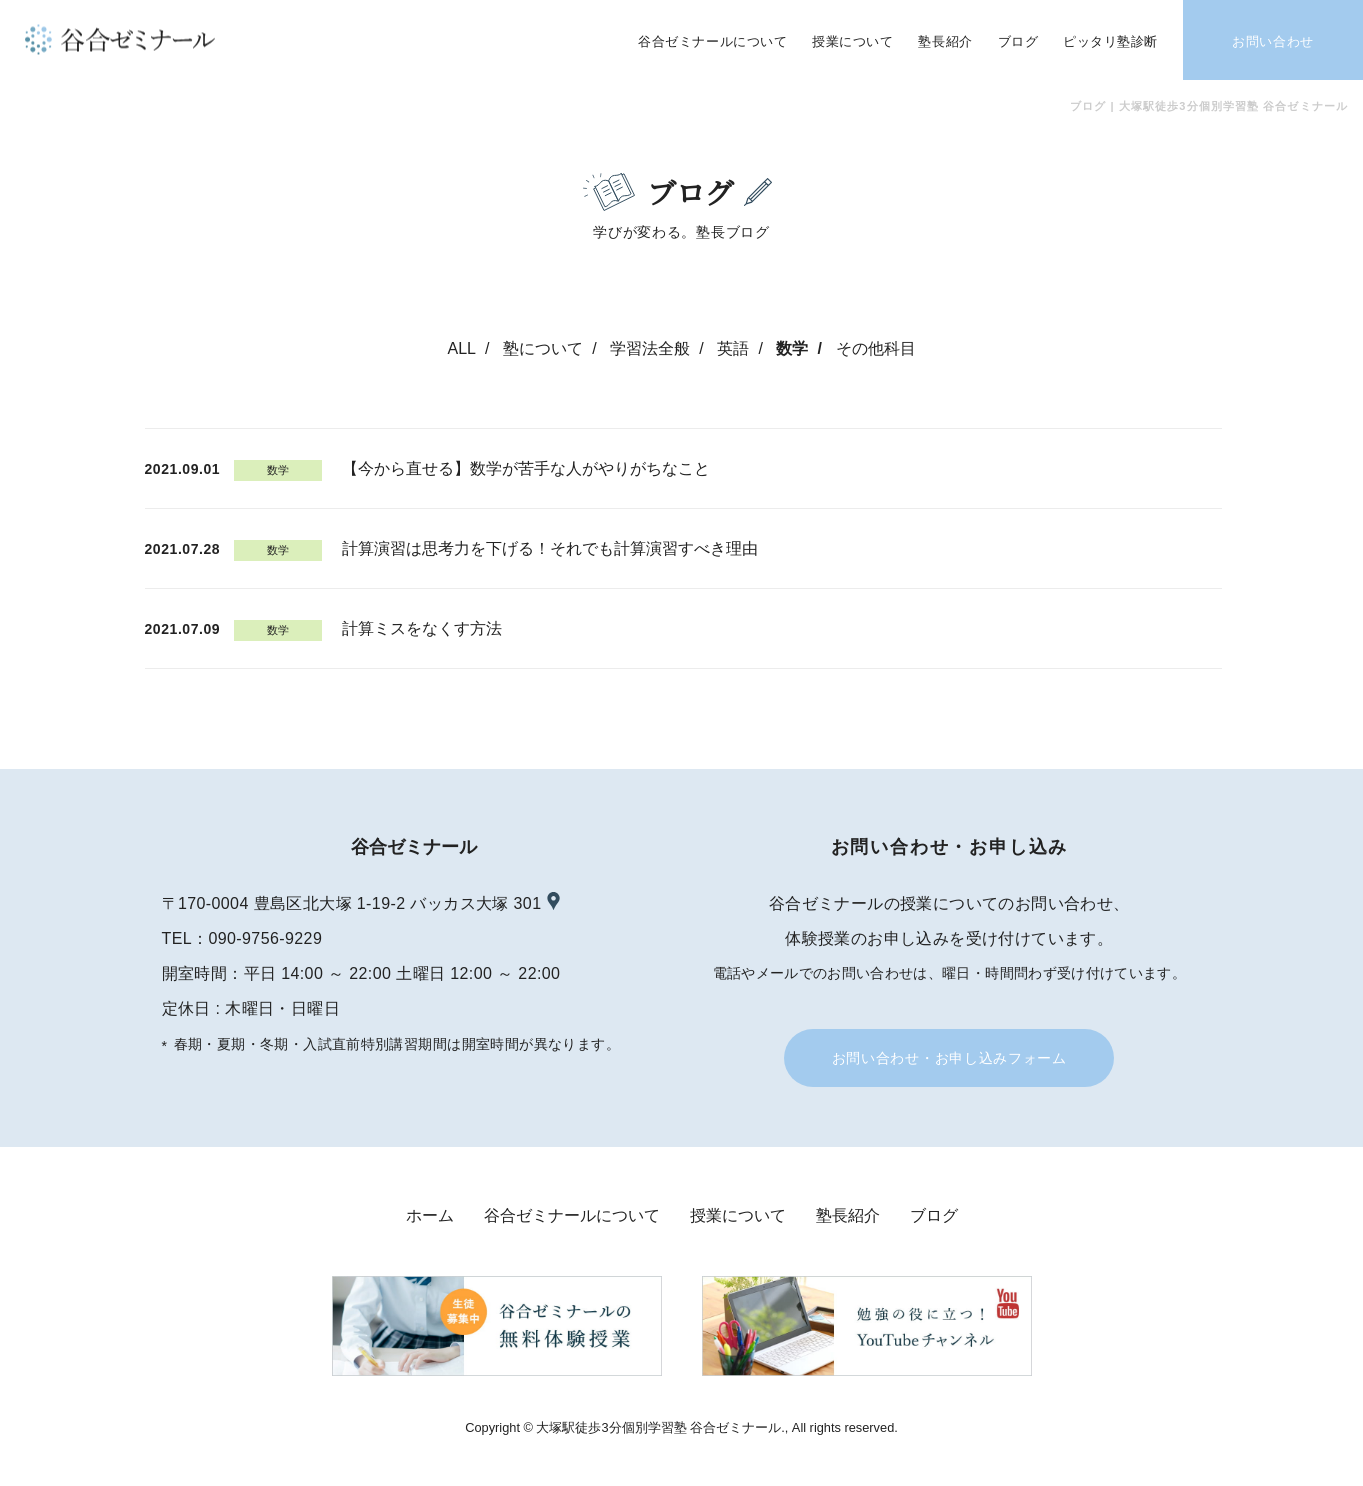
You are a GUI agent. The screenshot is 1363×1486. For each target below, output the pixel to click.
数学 (792, 348)
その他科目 (876, 348)
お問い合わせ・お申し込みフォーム (949, 1058)
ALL (461, 348)
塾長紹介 (848, 1215)
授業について (738, 1215)
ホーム (430, 1215)
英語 (733, 348)
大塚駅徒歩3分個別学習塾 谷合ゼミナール (658, 1427)
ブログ (934, 1215)
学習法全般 (650, 348)
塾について (543, 348)
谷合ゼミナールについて (572, 1215)
